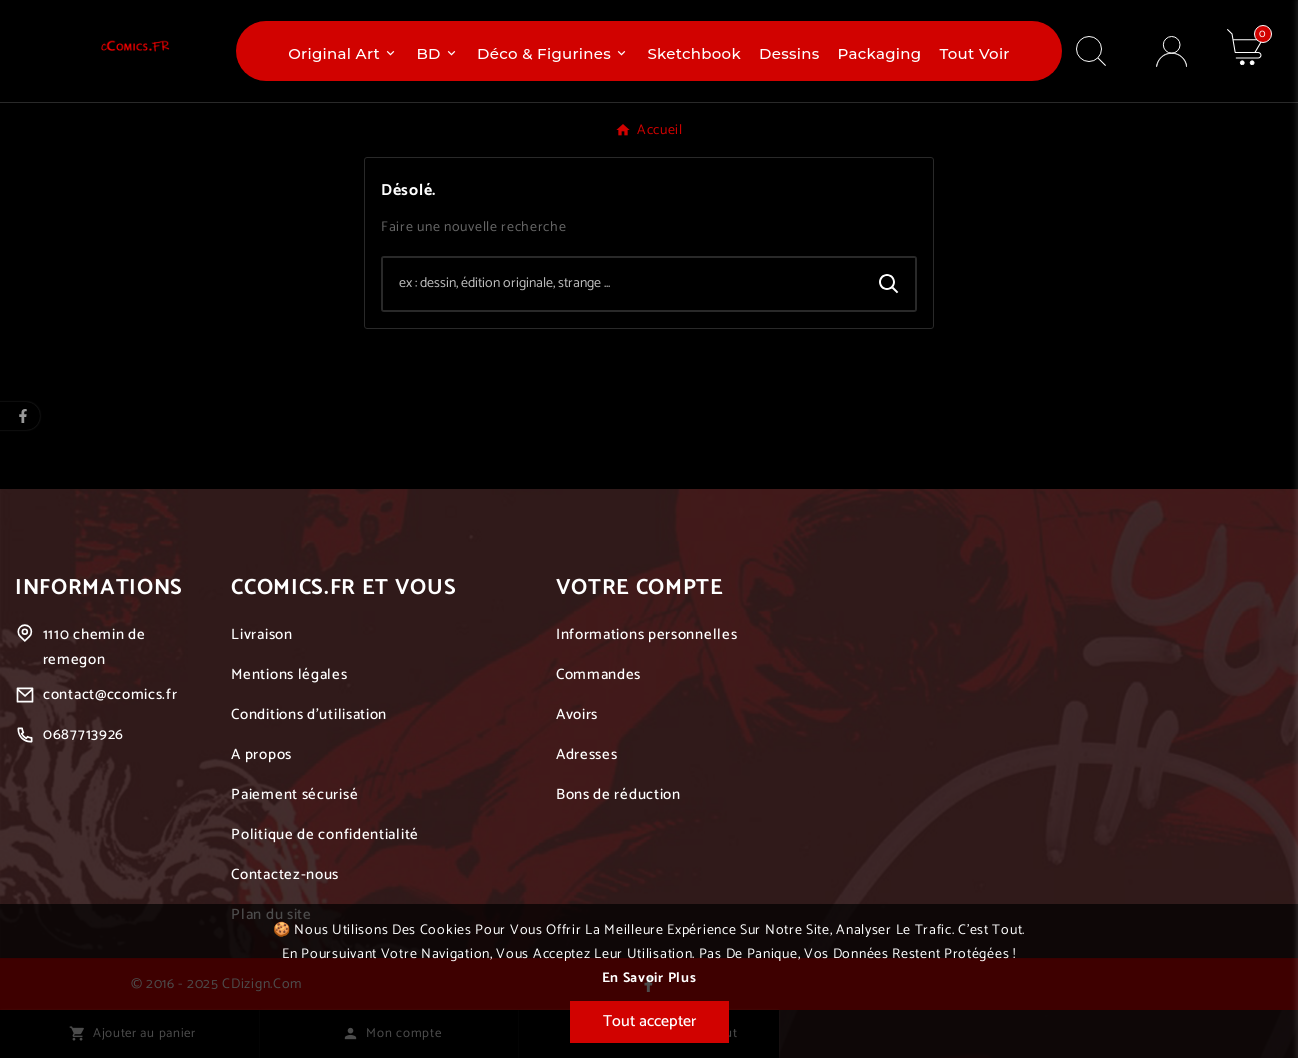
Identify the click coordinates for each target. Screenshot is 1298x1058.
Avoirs (577, 714)
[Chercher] (623, 284)
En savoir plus (649, 978)
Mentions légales (289, 674)
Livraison (261, 634)
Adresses (587, 754)
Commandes (598, 674)
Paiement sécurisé (294, 794)
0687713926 (83, 734)
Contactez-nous (285, 874)
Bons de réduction (618, 794)
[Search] (889, 284)
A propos (261, 754)
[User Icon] (1171, 51)
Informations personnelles (647, 634)
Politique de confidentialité (325, 834)
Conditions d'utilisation (309, 714)
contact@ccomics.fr (110, 694)
